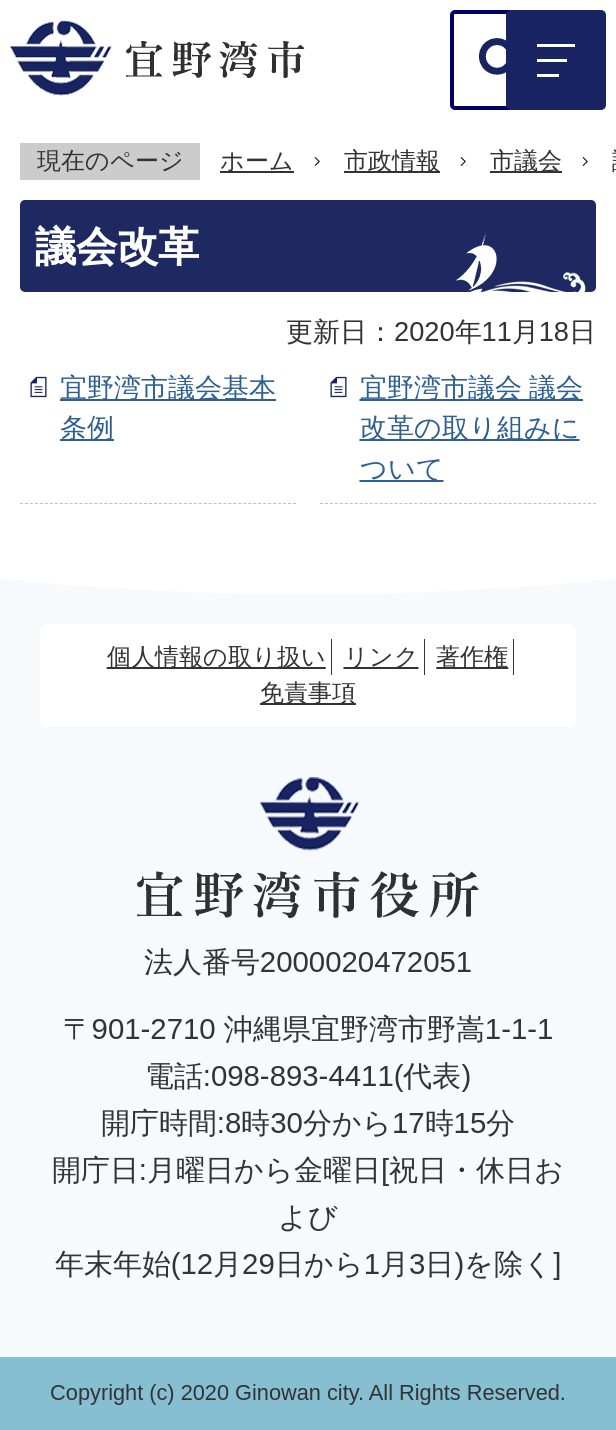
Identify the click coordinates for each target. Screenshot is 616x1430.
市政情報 (392, 160)
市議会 (526, 160)
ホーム (257, 160)
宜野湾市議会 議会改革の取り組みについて (472, 428)
